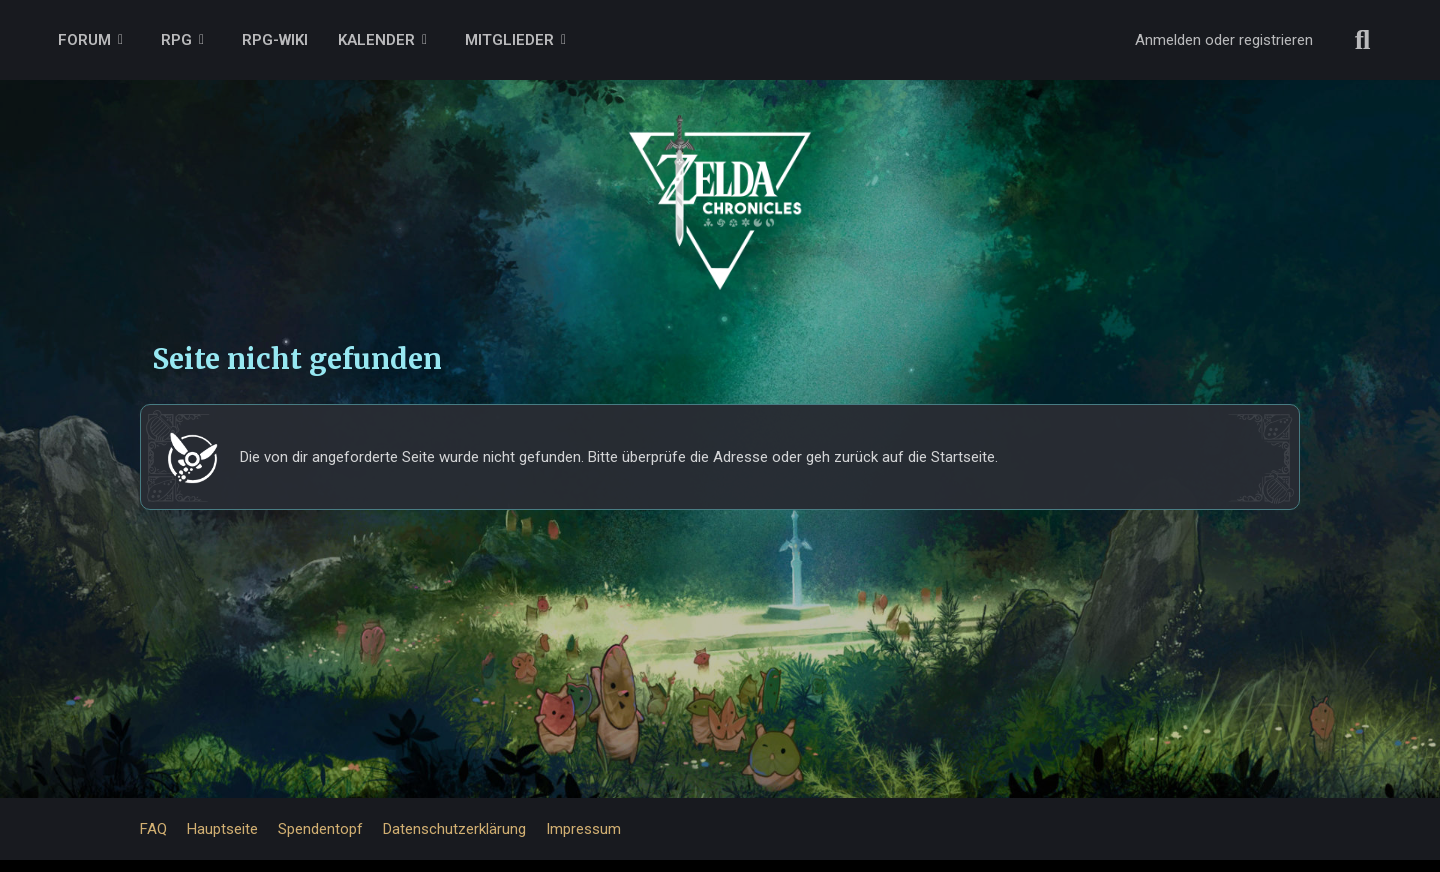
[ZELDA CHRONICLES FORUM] (720, 180)
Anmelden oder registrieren (1224, 40)
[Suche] (1363, 40)
